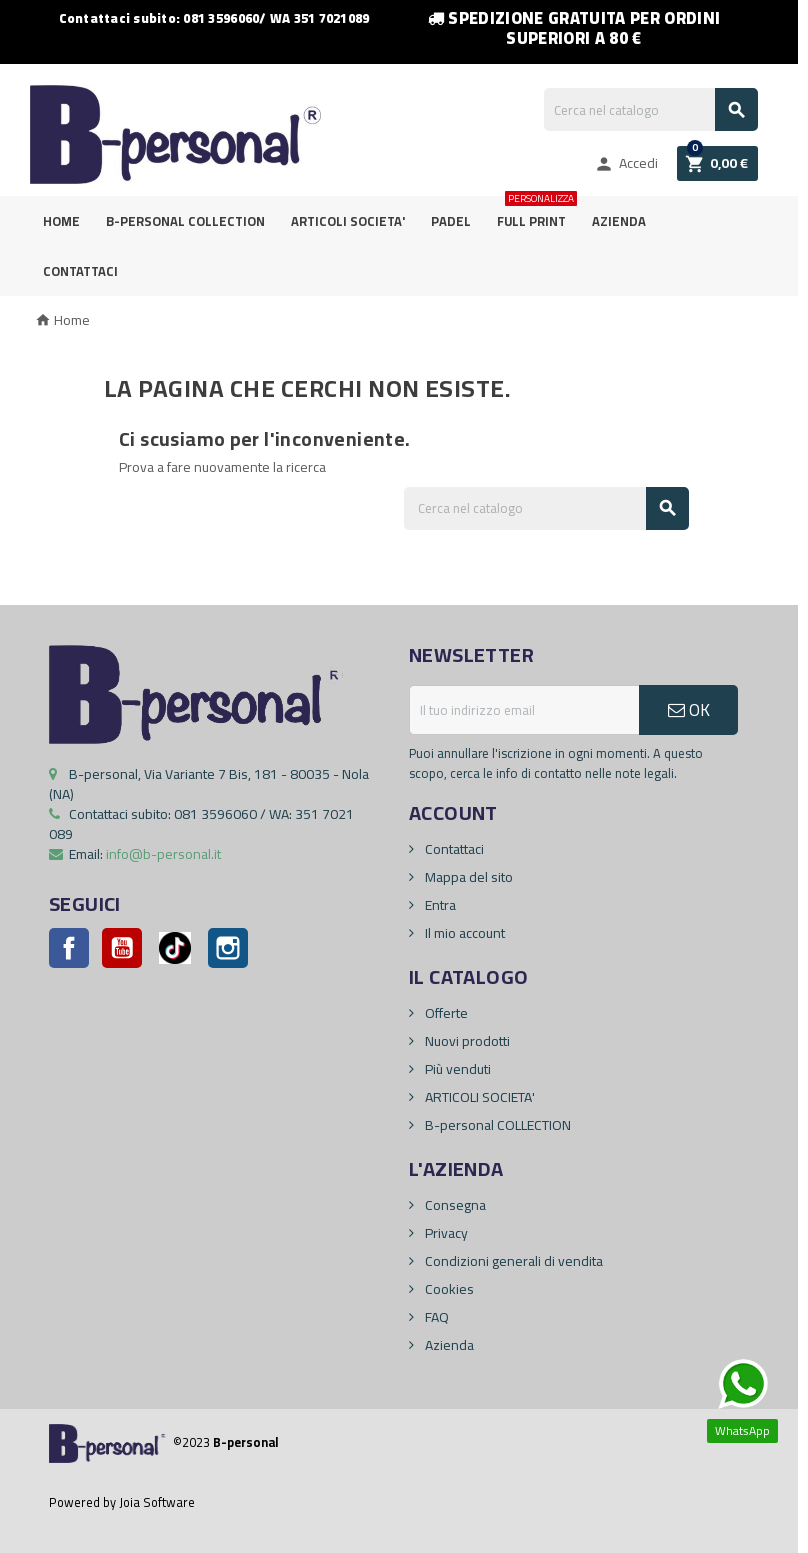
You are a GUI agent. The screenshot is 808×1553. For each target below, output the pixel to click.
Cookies (448, 1289)
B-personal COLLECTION (496, 1125)
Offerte (445, 1013)
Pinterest (175, 948)
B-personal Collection (185, 221)
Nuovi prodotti (466, 1041)
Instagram (228, 948)
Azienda (619, 221)
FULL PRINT (535, 214)
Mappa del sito (467, 877)
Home (61, 221)
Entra (439, 905)
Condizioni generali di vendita (512, 1261)
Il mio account (463, 933)
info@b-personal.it (163, 854)
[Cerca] (651, 109)
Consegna (454, 1205)
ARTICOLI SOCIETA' (348, 221)
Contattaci (80, 271)
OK (689, 710)
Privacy (445, 1233)
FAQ (435, 1317)
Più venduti (456, 1069)
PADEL (451, 221)
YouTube (122, 948)
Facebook (69, 948)
